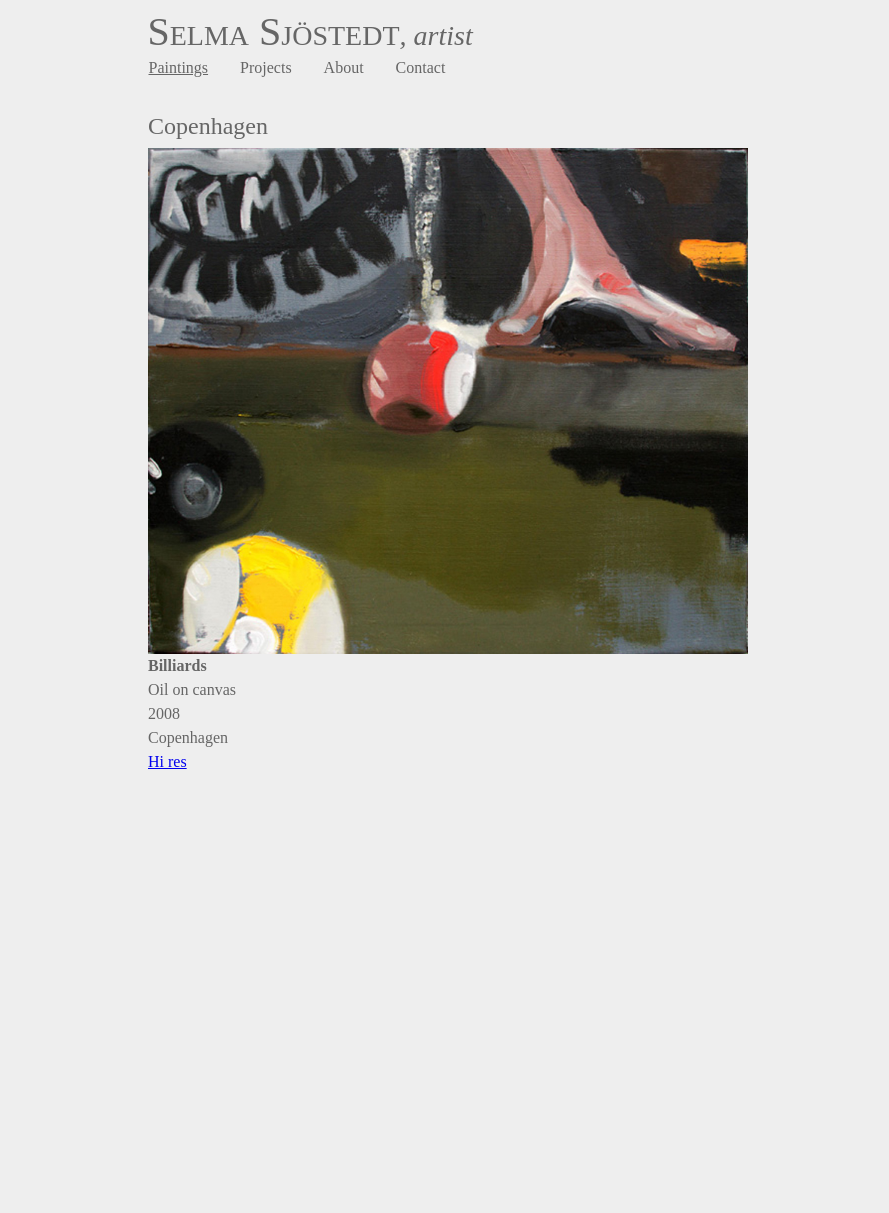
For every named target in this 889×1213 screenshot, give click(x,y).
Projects (266, 67)
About (344, 67)
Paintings (179, 67)
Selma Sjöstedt (274, 31)
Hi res (167, 761)
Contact (421, 67)
